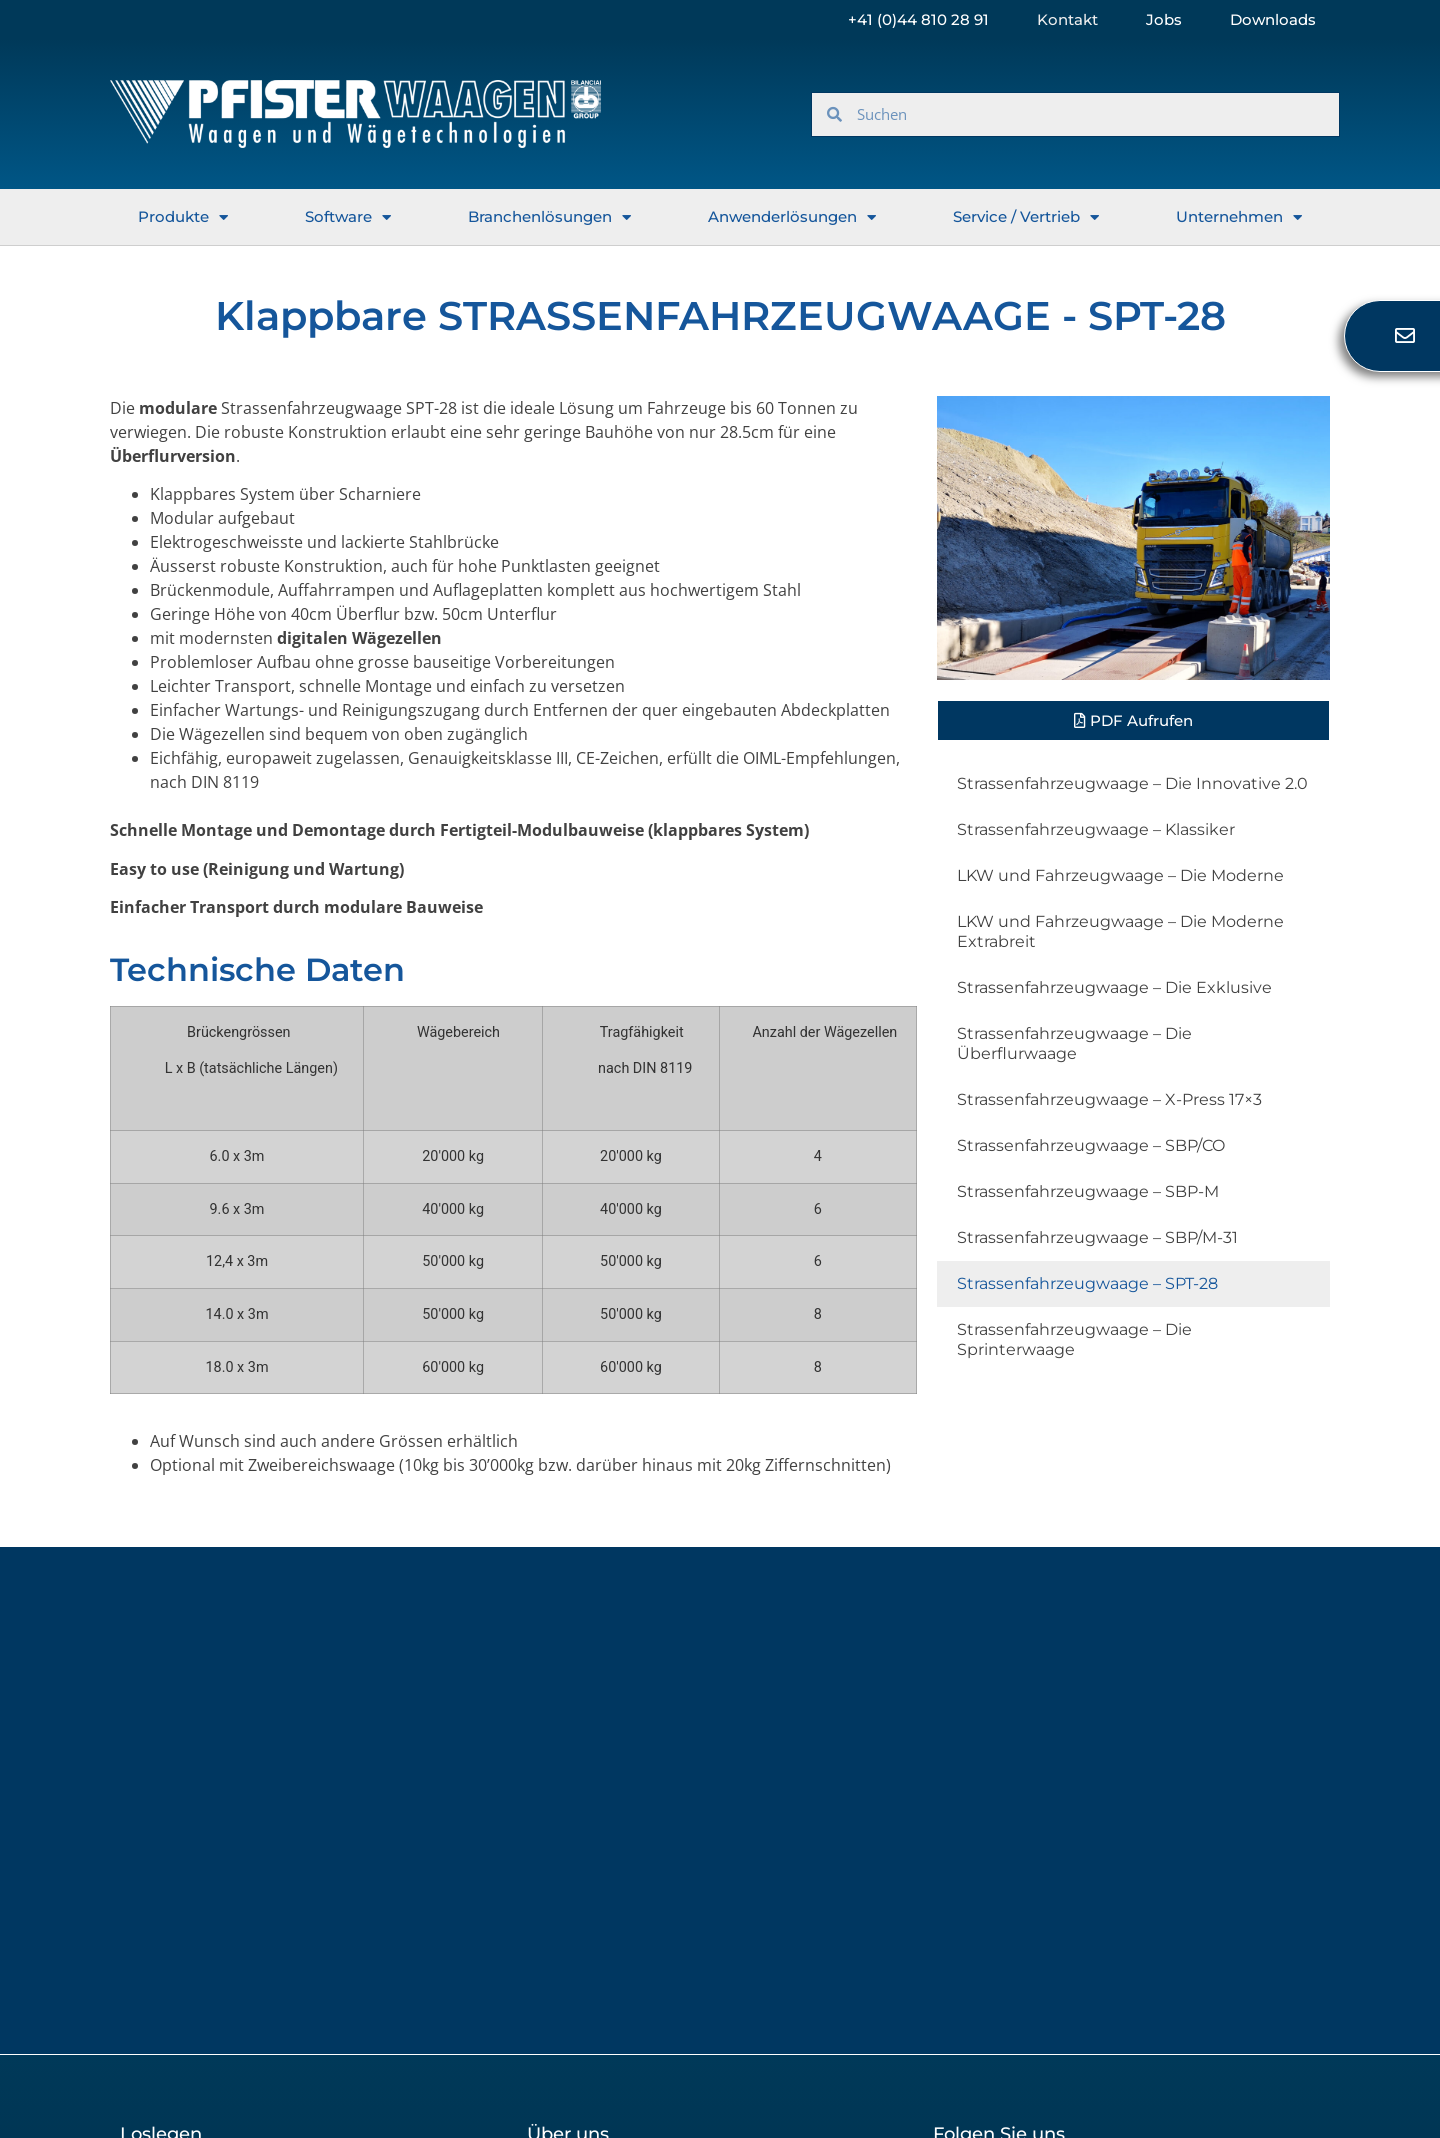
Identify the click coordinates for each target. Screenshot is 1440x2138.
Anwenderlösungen (792, 217)
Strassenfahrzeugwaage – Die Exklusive (1114, 987)
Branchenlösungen (549, 217)
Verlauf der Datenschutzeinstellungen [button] (670, 1994)
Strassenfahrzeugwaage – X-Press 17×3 (1109, 1099)
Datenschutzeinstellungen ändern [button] (248, 1994)
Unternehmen (1239, 217)
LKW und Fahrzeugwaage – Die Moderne (1120, 875)
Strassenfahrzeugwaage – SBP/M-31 (1097, 1237)
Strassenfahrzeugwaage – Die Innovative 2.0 (1132, 783)
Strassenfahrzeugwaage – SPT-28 (1087, 1283)
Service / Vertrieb (1026, 217)
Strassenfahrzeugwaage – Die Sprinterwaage (1074, 1339)
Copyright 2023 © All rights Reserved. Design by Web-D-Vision (1122, 2077)
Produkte (183, 217)
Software (348, 217)
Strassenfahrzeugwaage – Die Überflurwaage (1074, 1043)
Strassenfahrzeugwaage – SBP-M (1088, 1191)
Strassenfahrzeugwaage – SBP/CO (1091, 1145)
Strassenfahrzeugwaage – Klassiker (1096, 829)
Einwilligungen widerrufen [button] (1030, 1994)
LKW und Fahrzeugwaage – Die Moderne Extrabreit (1120, 931)
